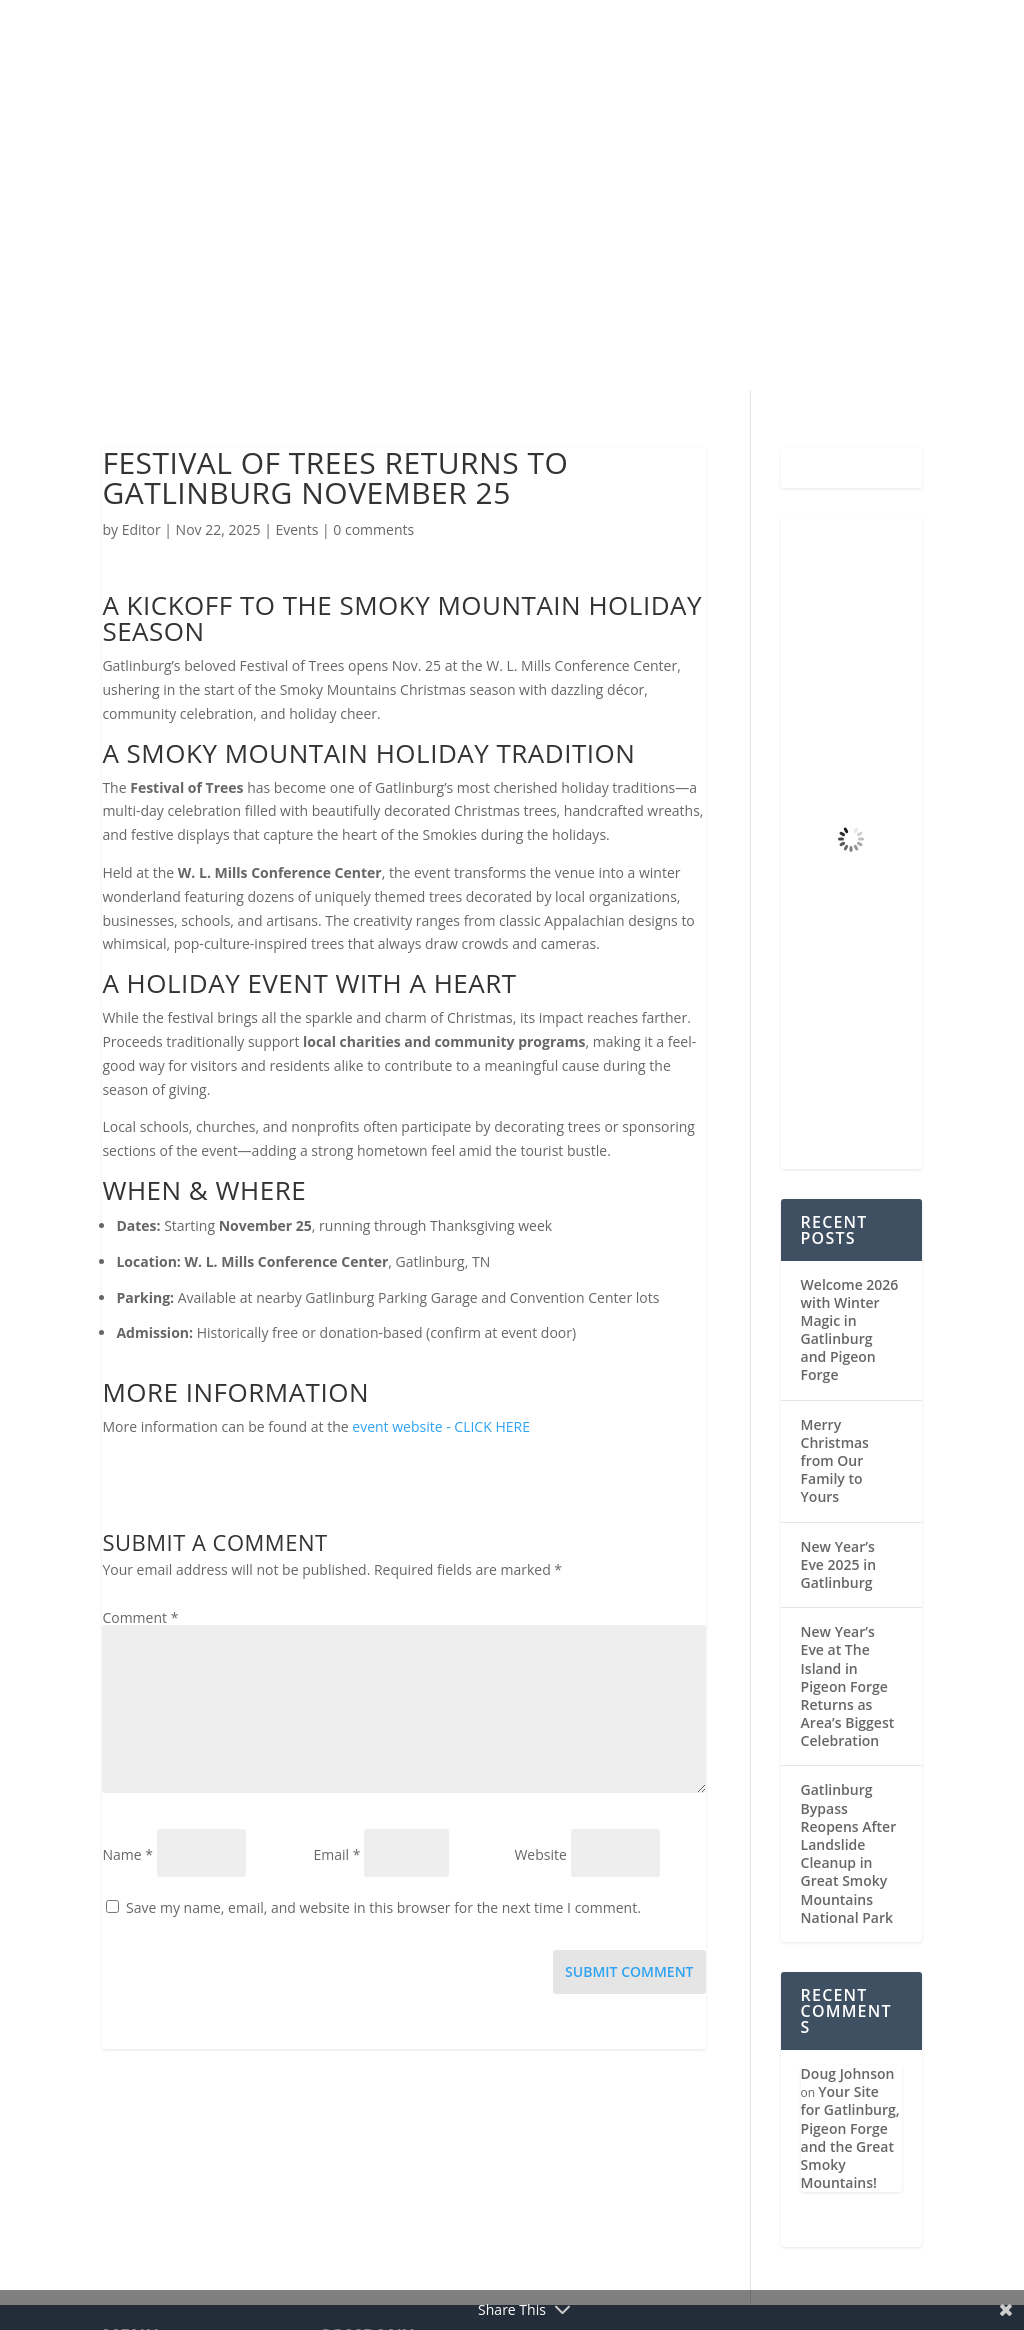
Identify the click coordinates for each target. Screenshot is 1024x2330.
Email (336, 1854)
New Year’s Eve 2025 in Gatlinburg (838, 1564)
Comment (140, 1617)
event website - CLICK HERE (441, 1426)
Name (127, 1854)
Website (540, 1854)
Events (296, 529)
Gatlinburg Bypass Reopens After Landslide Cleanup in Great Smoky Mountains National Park (849, 1853)
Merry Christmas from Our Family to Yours (835, 1461)
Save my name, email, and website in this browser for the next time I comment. (383, 1907)
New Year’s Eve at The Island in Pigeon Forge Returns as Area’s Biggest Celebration (848, 1686)
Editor (141, 529)
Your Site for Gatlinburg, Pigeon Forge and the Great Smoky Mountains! (850, 2137)
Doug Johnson (848, 2073)
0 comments (373, 529)
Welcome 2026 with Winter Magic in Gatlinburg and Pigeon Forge (850, 1330)
